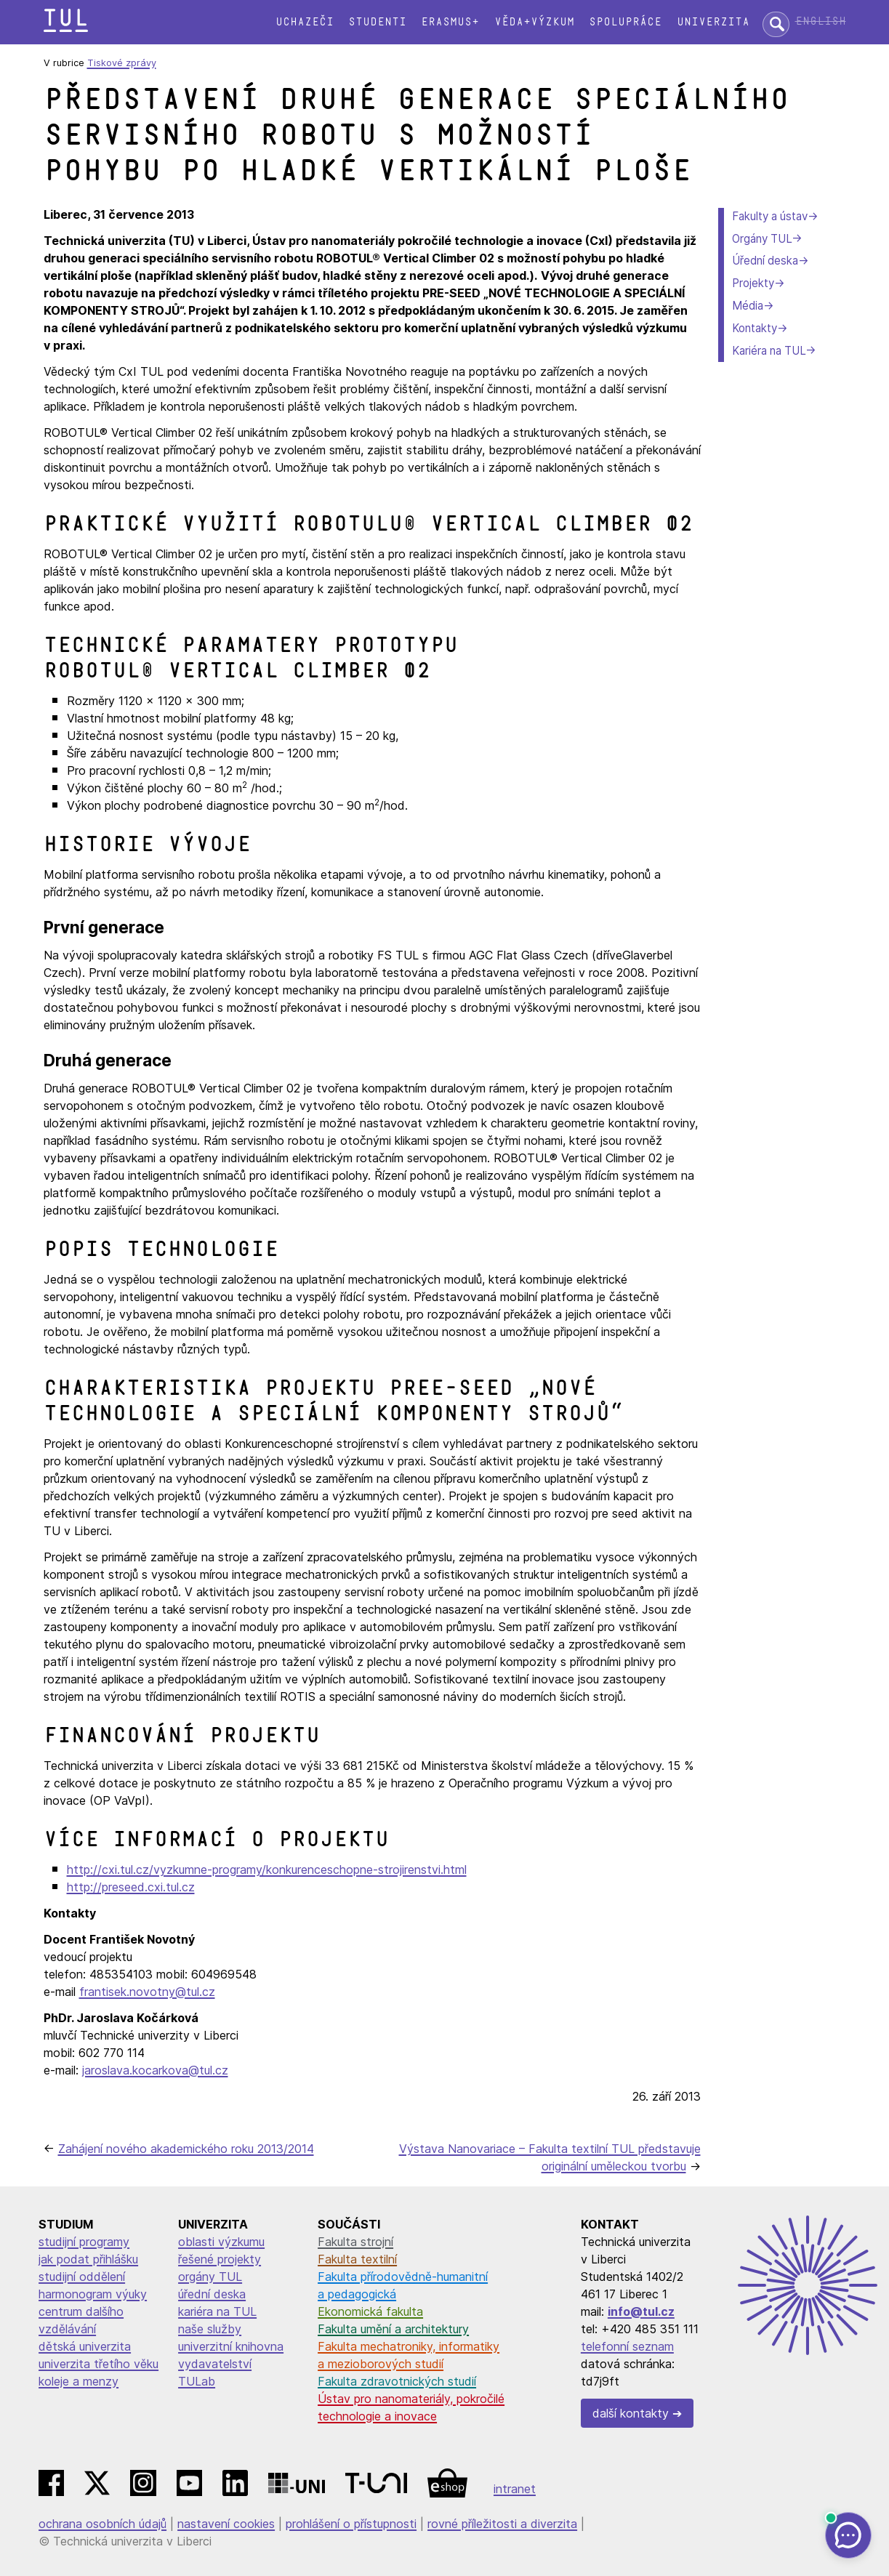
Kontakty (754, 328)
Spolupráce (625, 22)
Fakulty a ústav (770, 216)
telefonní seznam (627, 2346)
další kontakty (630, 2413)
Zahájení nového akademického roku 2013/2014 (186, 2148)
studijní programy (84, 2241)
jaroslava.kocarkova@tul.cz (155, 2070)
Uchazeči (304, 22)
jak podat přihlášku (88, 2259)
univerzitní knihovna (230, 2346)
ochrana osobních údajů (102, 2523)
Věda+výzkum (534, 22)
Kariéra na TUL (768, 351)
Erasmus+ (450, 22)
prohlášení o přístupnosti (351, 2523)
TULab (196, 2381)
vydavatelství (215, 2363)
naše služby (209, 2329)
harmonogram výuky (93, 2294)
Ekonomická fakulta (370, 2311)
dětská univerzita (85, 2346)
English (820, 21)
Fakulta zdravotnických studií (397, 2381)
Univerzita (713, 22)
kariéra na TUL (217, 2311)
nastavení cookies (226, 2523)
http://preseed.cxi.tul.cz (131, 1887)
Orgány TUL (762, 239)
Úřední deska (765, 260)
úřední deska (212, 2294)
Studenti (377, 22)
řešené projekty (219, 2259)
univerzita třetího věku (98, 2363)
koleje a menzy (78, 2381)
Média (747, 306)
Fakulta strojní (355, 2241)
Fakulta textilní (357, 2259)
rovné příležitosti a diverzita (502, 2523)
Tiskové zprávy (121, 62)
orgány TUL (210, 2276)
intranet (515, 2489)
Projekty (753, 283)
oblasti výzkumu (221, 2241)
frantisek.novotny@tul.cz (147, 1991)
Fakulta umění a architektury (393, 2329)
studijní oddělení (82, 2276)
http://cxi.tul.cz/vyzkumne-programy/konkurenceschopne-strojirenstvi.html (267, 1869)
